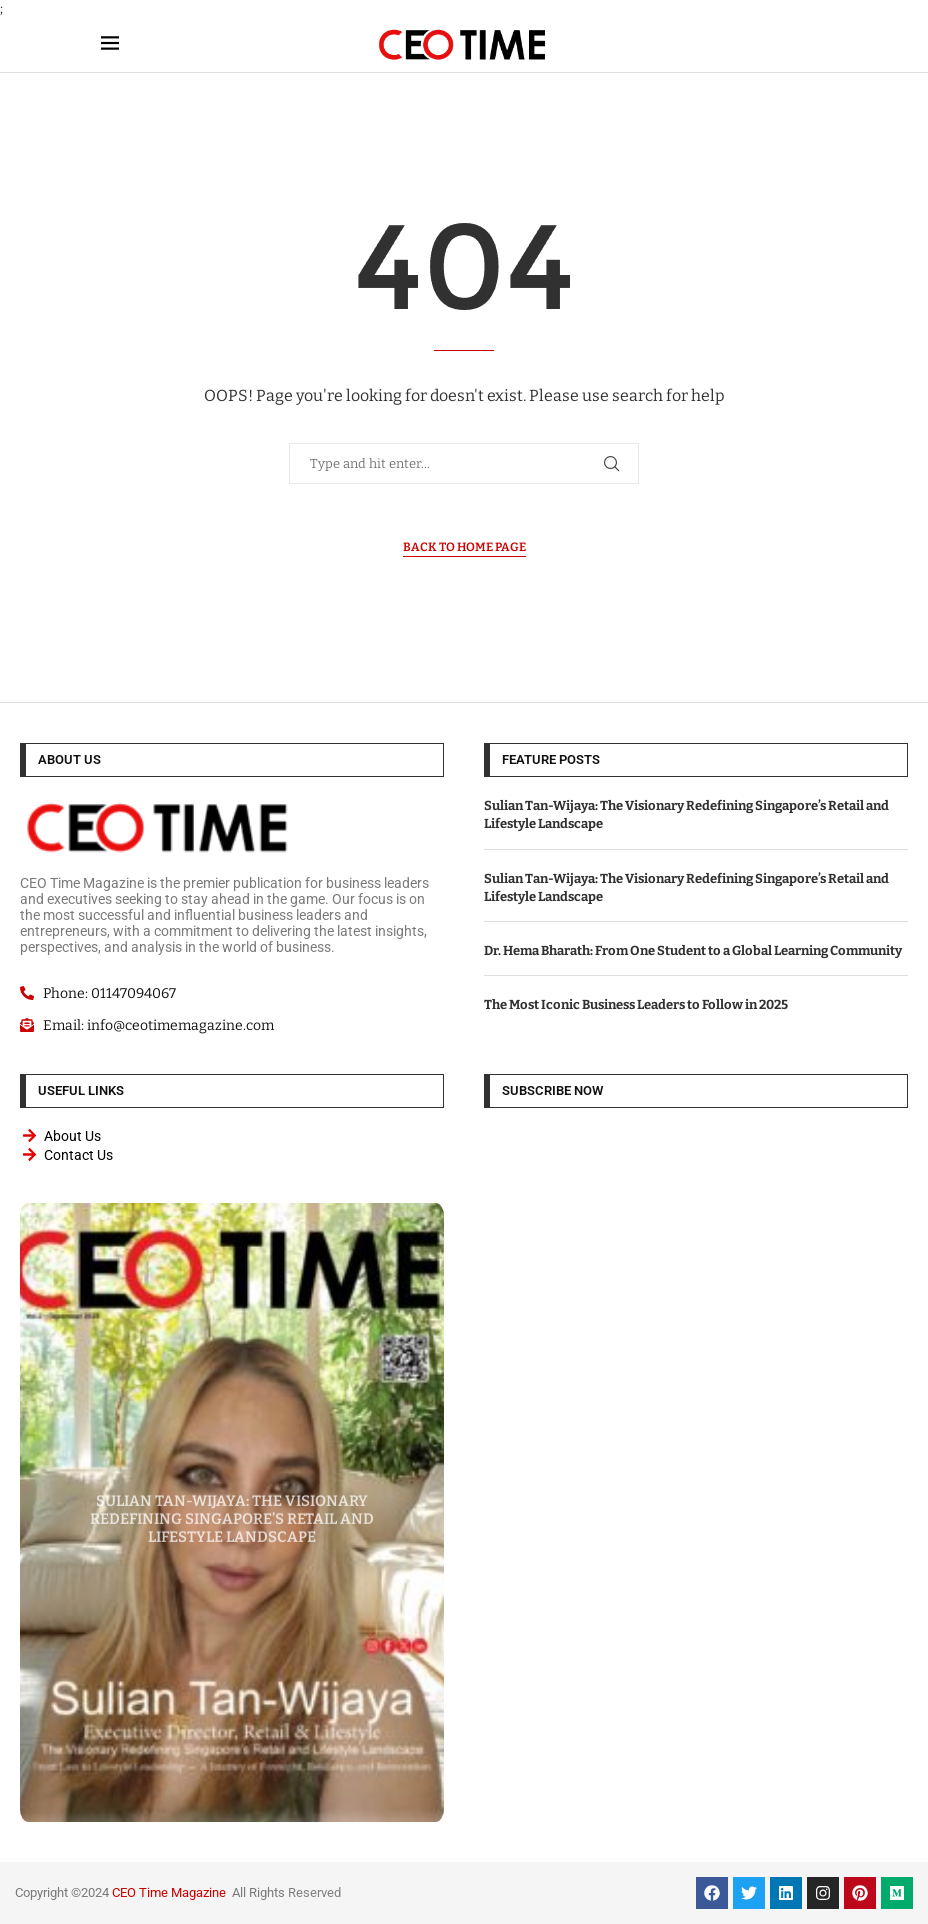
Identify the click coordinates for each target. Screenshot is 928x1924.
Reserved (314, 1892)
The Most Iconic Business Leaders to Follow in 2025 (636, 1004)
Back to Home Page (464, 547)
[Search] (817, 44)
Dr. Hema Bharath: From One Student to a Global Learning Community (693, 950)
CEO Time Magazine (169, 1892)
